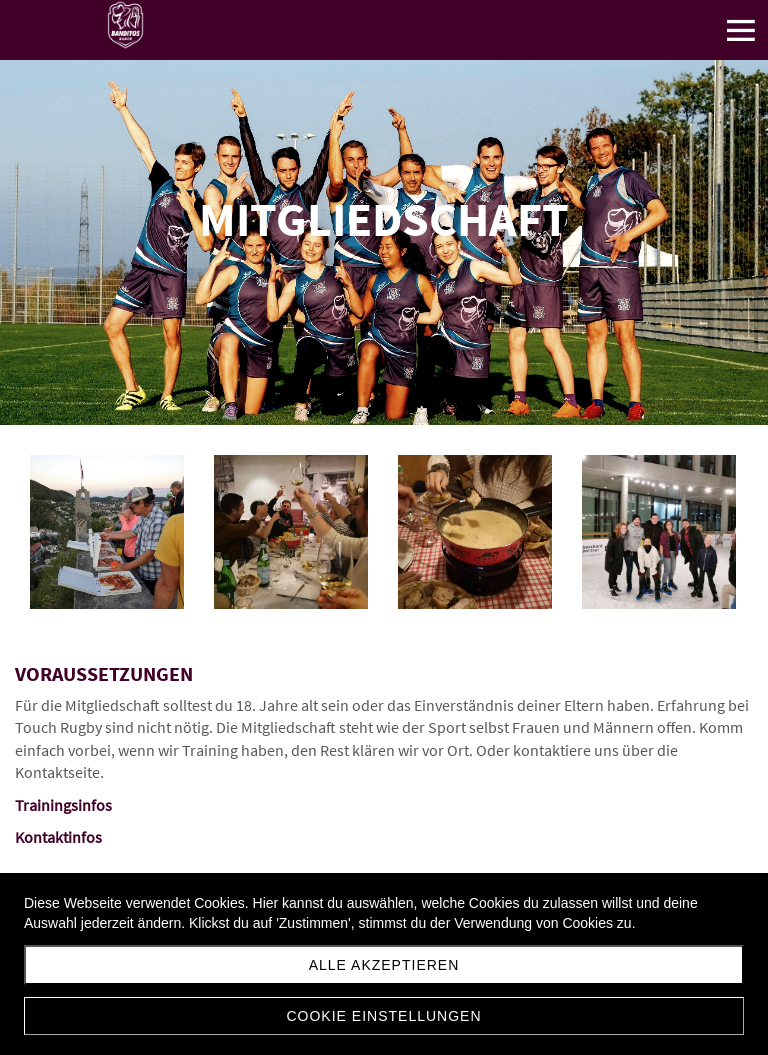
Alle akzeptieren (384, 965)
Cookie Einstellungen (383, 1016)
